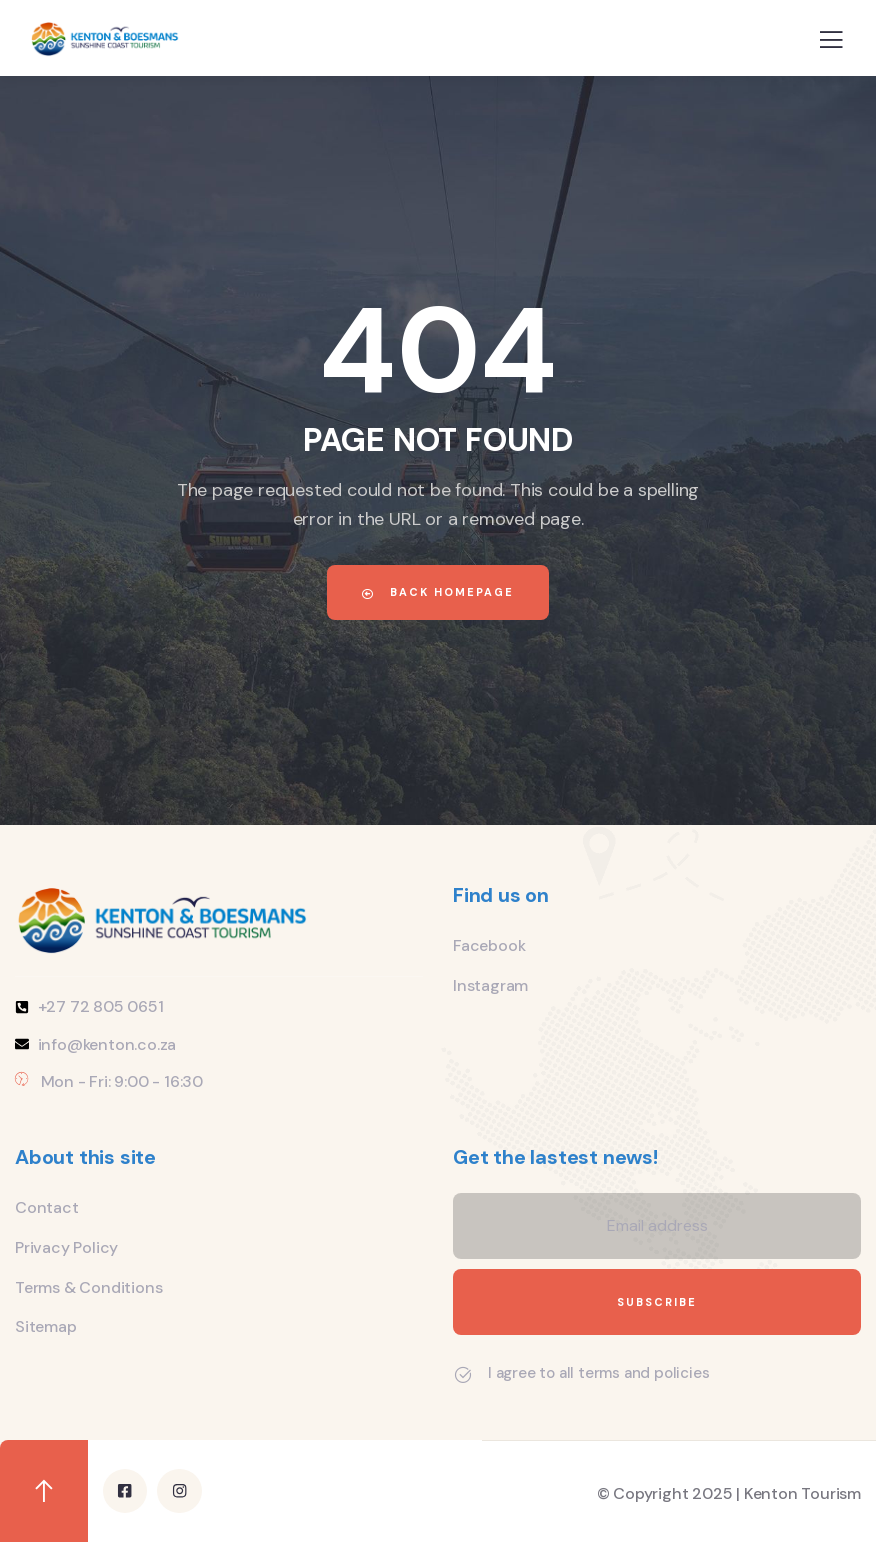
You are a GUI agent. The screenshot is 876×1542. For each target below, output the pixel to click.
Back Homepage (438, 592)
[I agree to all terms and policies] (463, 1375)
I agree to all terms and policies (598, 1373)
